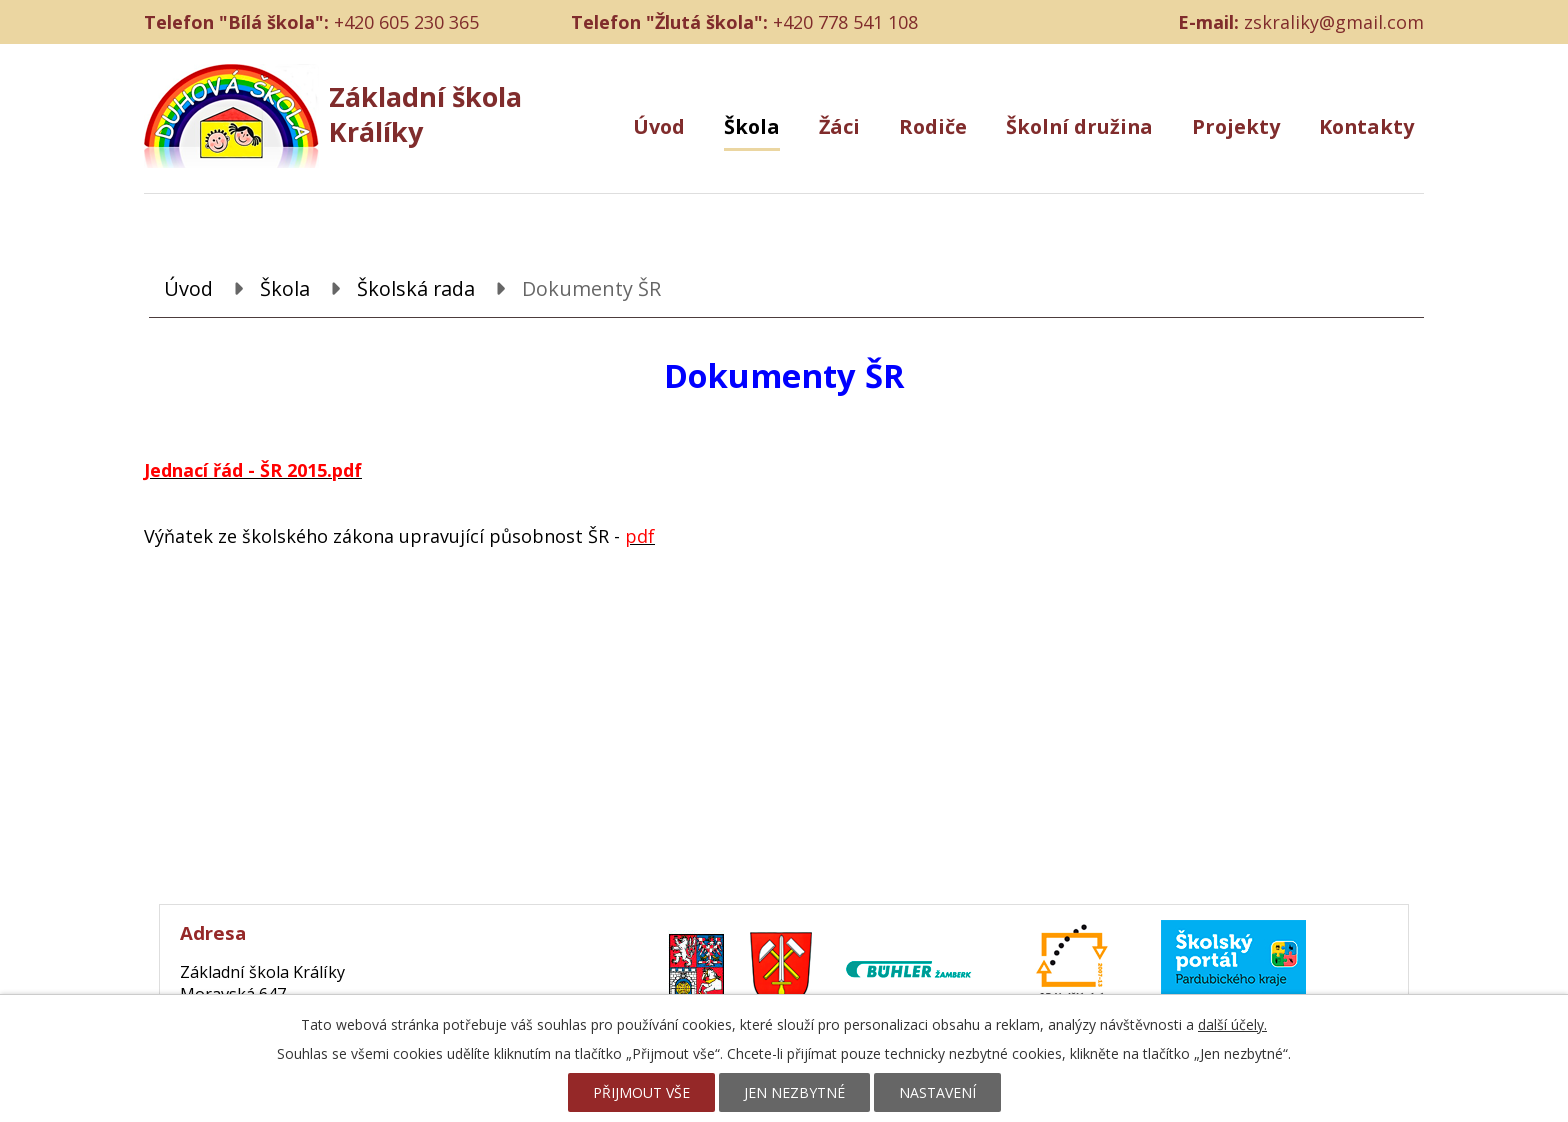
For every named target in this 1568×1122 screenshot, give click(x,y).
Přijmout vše (641, 1092)
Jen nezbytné (794, 1092)
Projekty (1236, 126)
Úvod (659, 126)
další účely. (1232, 1024)
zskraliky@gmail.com (1334, 22)
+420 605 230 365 (406, 22)
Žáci (839, 126)
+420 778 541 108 (845, 22)
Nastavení (937, 1092)
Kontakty (1366, 126)
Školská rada (416, 288)
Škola (752, 126)
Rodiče (933, 126)
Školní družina (1079, 126)
